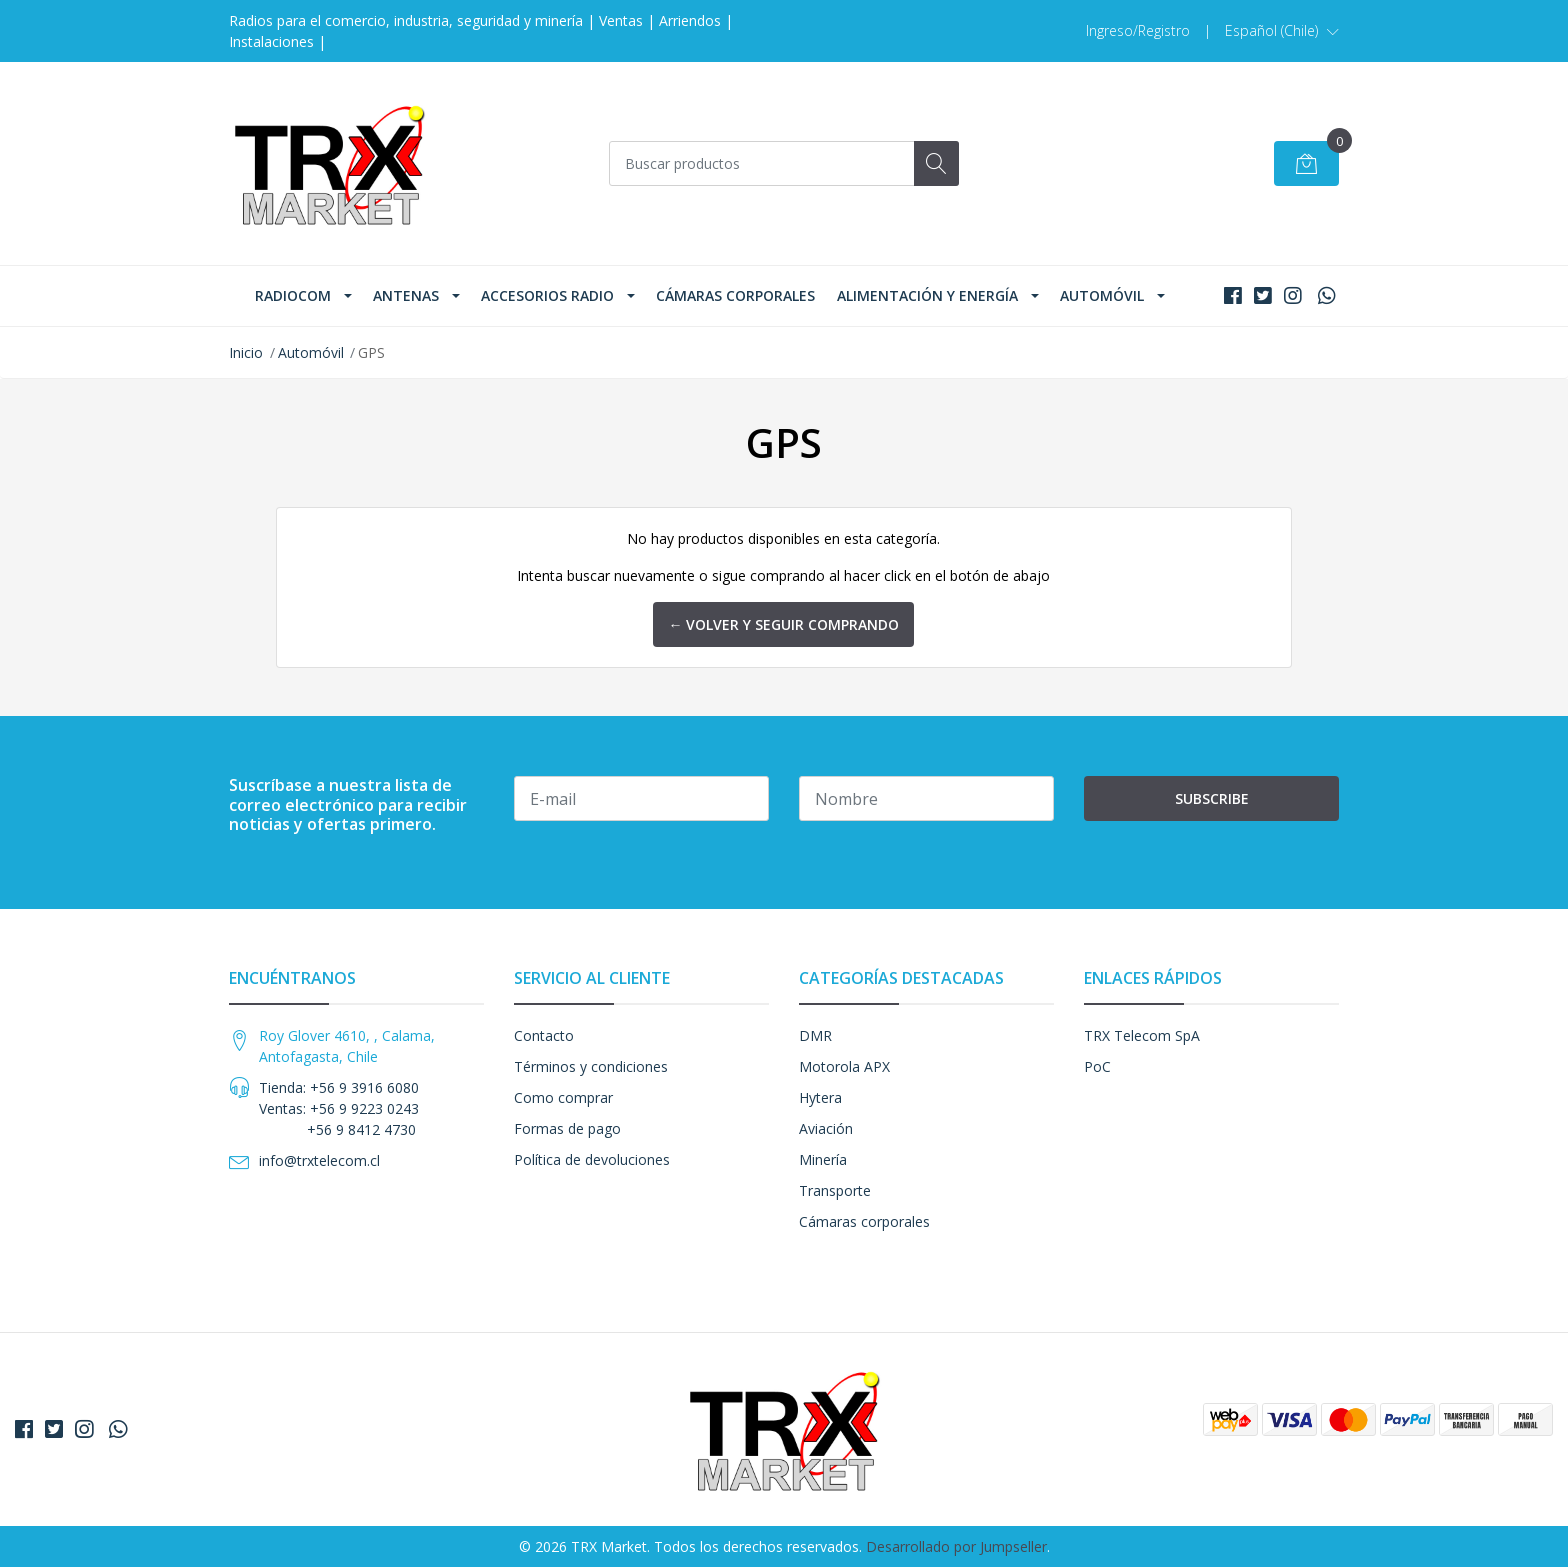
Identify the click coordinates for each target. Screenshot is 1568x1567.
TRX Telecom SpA (1142, 1035)
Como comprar (563, 1097)
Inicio (246, 352)
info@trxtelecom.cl (319, 1160)
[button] (1282, 31)
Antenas (406, 295)
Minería (823, 1159)
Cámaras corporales (735, 295)
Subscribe (1212, 798)
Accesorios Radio (547, 295)
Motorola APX (844, 1066)
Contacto (544, 1035)
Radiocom (293, 295)
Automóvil (1102, 295)
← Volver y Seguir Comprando (783, 624)
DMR (815, 1035)
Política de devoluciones (592, 1159)
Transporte (835, 1190)
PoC (1097, 1066)
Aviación (826, 1128)
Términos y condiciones (591, 1066)
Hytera (820, 1097)
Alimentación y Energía (927, 295)
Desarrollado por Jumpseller (956, 1546)
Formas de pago (567, 1128)
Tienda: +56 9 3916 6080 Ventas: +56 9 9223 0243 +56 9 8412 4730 (339, 1108)
